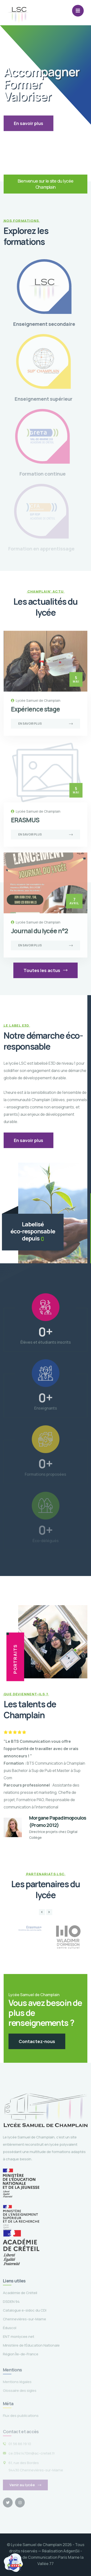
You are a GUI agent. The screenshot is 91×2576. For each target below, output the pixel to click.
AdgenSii (71, 2551)
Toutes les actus (45, 970)
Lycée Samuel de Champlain (35, 704)
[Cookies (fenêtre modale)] (13, 2562)
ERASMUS (25, 823)
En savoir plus (28, 129)
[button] (75, 1650)
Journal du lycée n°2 (39, 934)
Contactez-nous (37, 2041)
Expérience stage (35, 712)
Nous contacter (21, 145)
